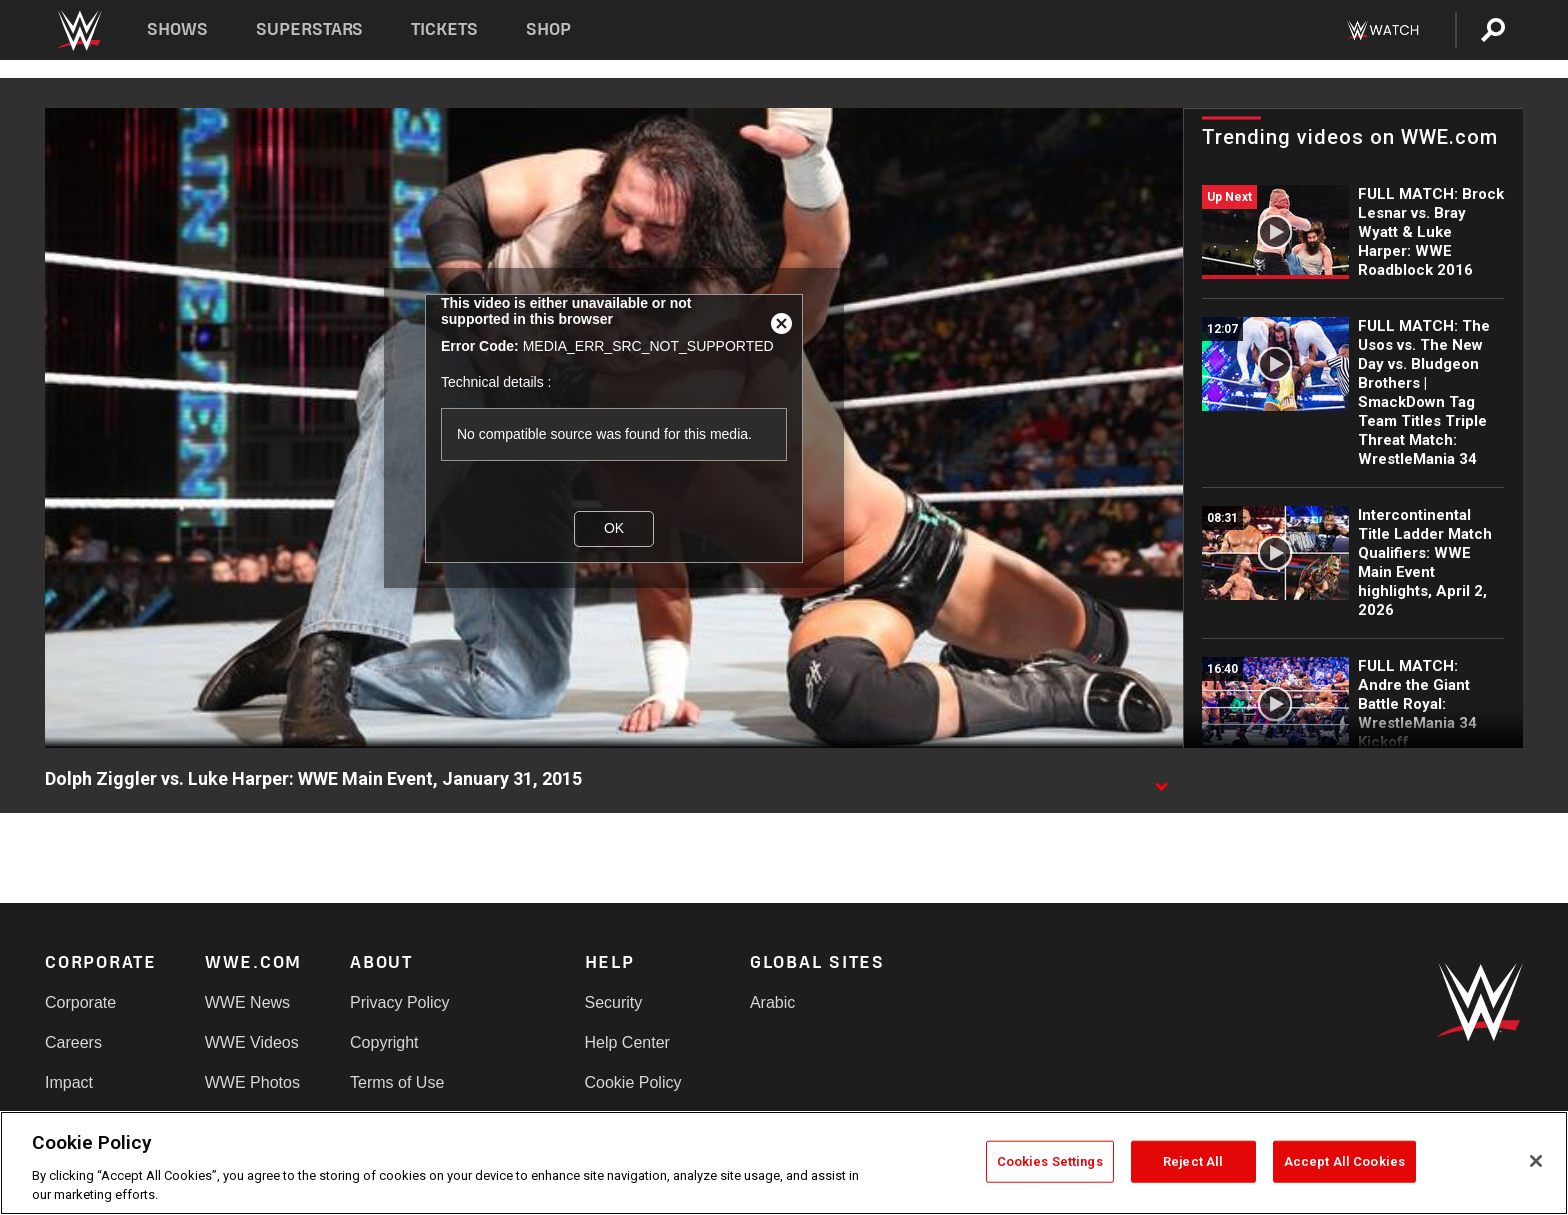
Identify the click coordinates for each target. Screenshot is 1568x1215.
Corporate (80, 1002)
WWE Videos (252, 1042)
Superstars (310, 29)
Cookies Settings (1050, 1161)
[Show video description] (1161, 780)
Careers (73, 1042)
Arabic (772, 1002)
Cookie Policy (633, 1082)
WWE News (247, 1002)
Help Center (627, 1042)
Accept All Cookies (1344, 1161)
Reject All (1193, 1161)
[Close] (1536, 1161)
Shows (177, 29)
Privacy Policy (400, 1002)
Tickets (444, 29)
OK (614, 528)
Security (614, 1002)
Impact (69, 1082)
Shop (548, 29)
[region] (784, 1163)
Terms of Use (397, 1082)
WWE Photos (252, 1082)
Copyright (384, 1042)
